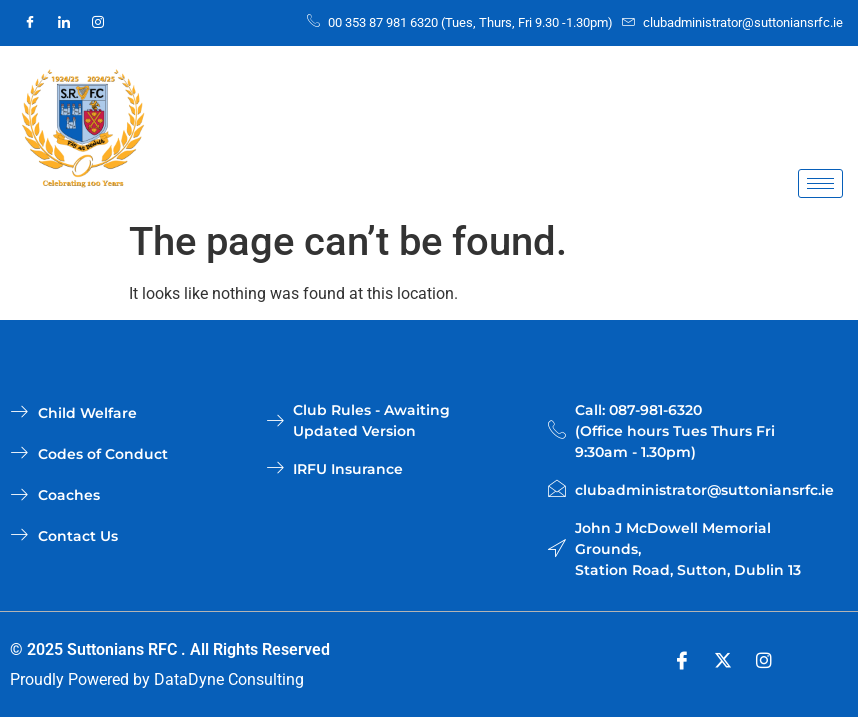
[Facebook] (30, 23)
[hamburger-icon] (820, 183)
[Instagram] (98, 23)
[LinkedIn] (64, 23)
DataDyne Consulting (229, 679)
